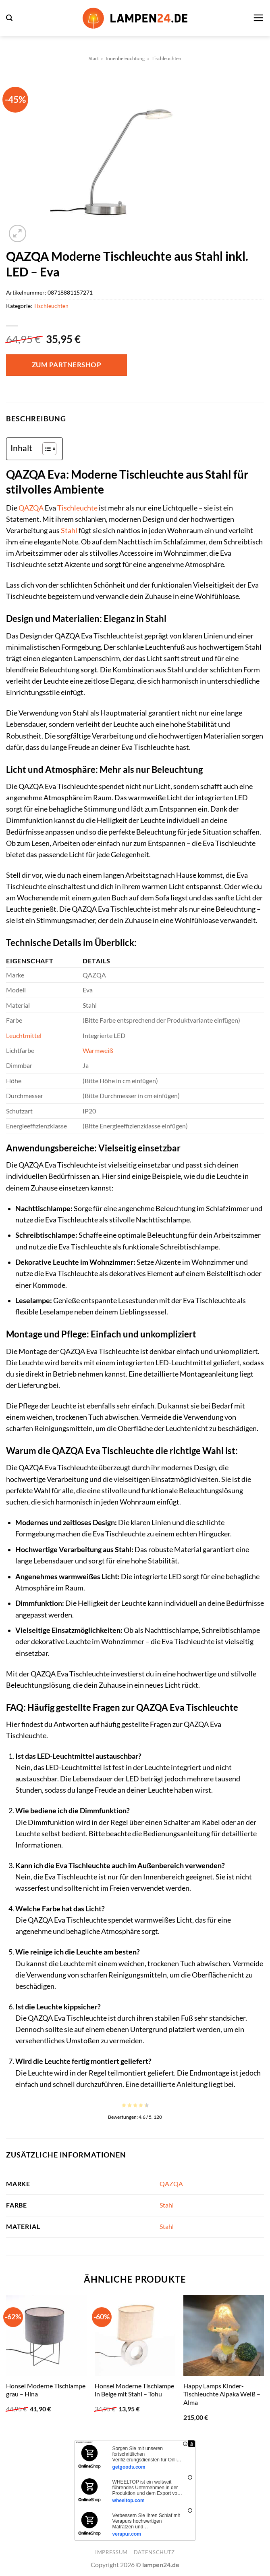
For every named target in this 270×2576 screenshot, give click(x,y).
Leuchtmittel (24, 1035)
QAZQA (31, 508)
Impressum (111, 2552)
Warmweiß (98, 1050)
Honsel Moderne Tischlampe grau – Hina (45, 2390)
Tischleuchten (166, 58)
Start (94, 58)
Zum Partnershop (67, 364)
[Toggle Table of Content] (45, 449)
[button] (9, 18)
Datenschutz (154, 2552)
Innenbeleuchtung (125, 58)
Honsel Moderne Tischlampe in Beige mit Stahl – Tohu (134, 2390)
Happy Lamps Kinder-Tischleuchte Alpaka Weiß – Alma (221, 2394)
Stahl (69, 530)
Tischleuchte (77, 508)
